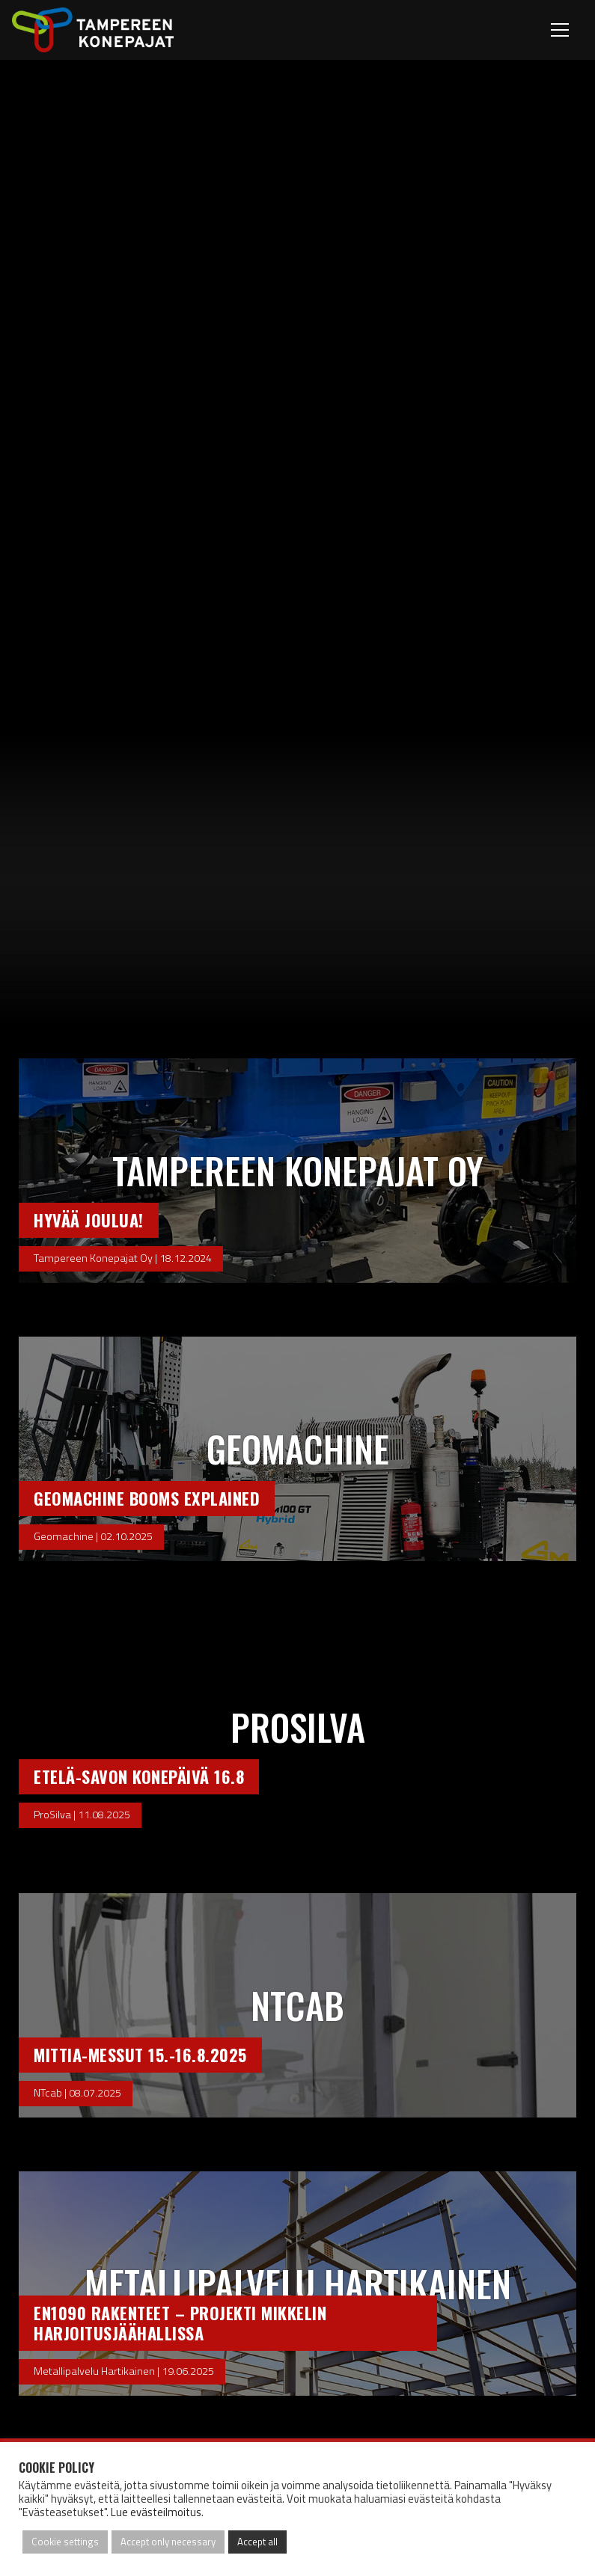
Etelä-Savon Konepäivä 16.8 (139, 1776)
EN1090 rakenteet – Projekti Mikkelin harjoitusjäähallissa (180, 2322)
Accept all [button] (257, 2541)
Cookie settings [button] (65, 2541)
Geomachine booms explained (147, 1497)
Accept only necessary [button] (168, 2541)
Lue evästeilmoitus (156, 2512)
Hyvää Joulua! (89, 1219)
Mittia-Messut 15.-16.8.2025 (140, 2054)
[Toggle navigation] (562, 30)
